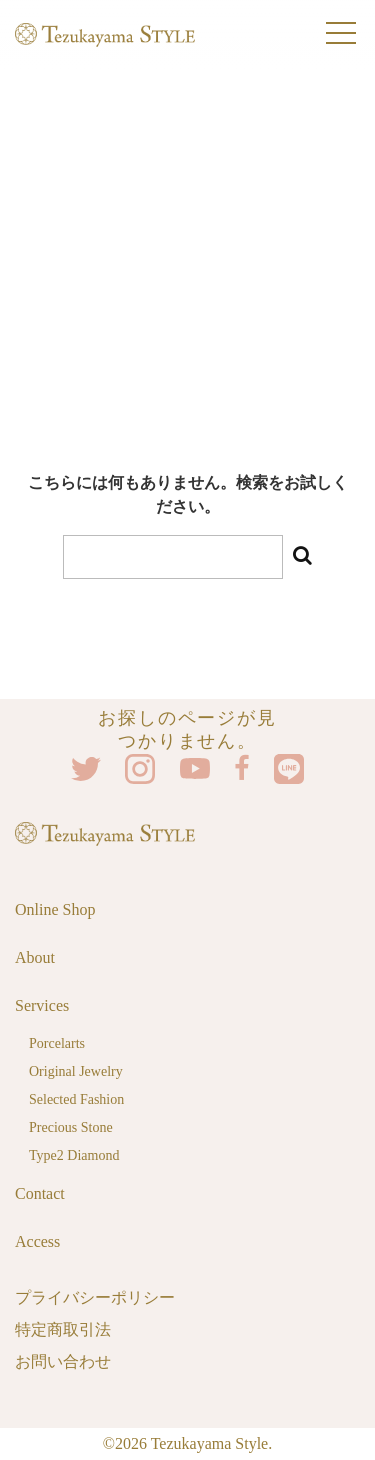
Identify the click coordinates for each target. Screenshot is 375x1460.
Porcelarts (57, 1043)
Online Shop (55, 909)
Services (42, 1005)
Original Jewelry (76, 1071)
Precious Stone (71, 1127)
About (35, 957)
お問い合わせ (63, 1361)
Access (37, 1241)
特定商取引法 (63, 1329)
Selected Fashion (76, 1099)
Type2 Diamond (74, 1155)
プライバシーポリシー (95, 1297)
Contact (40, 1193)
